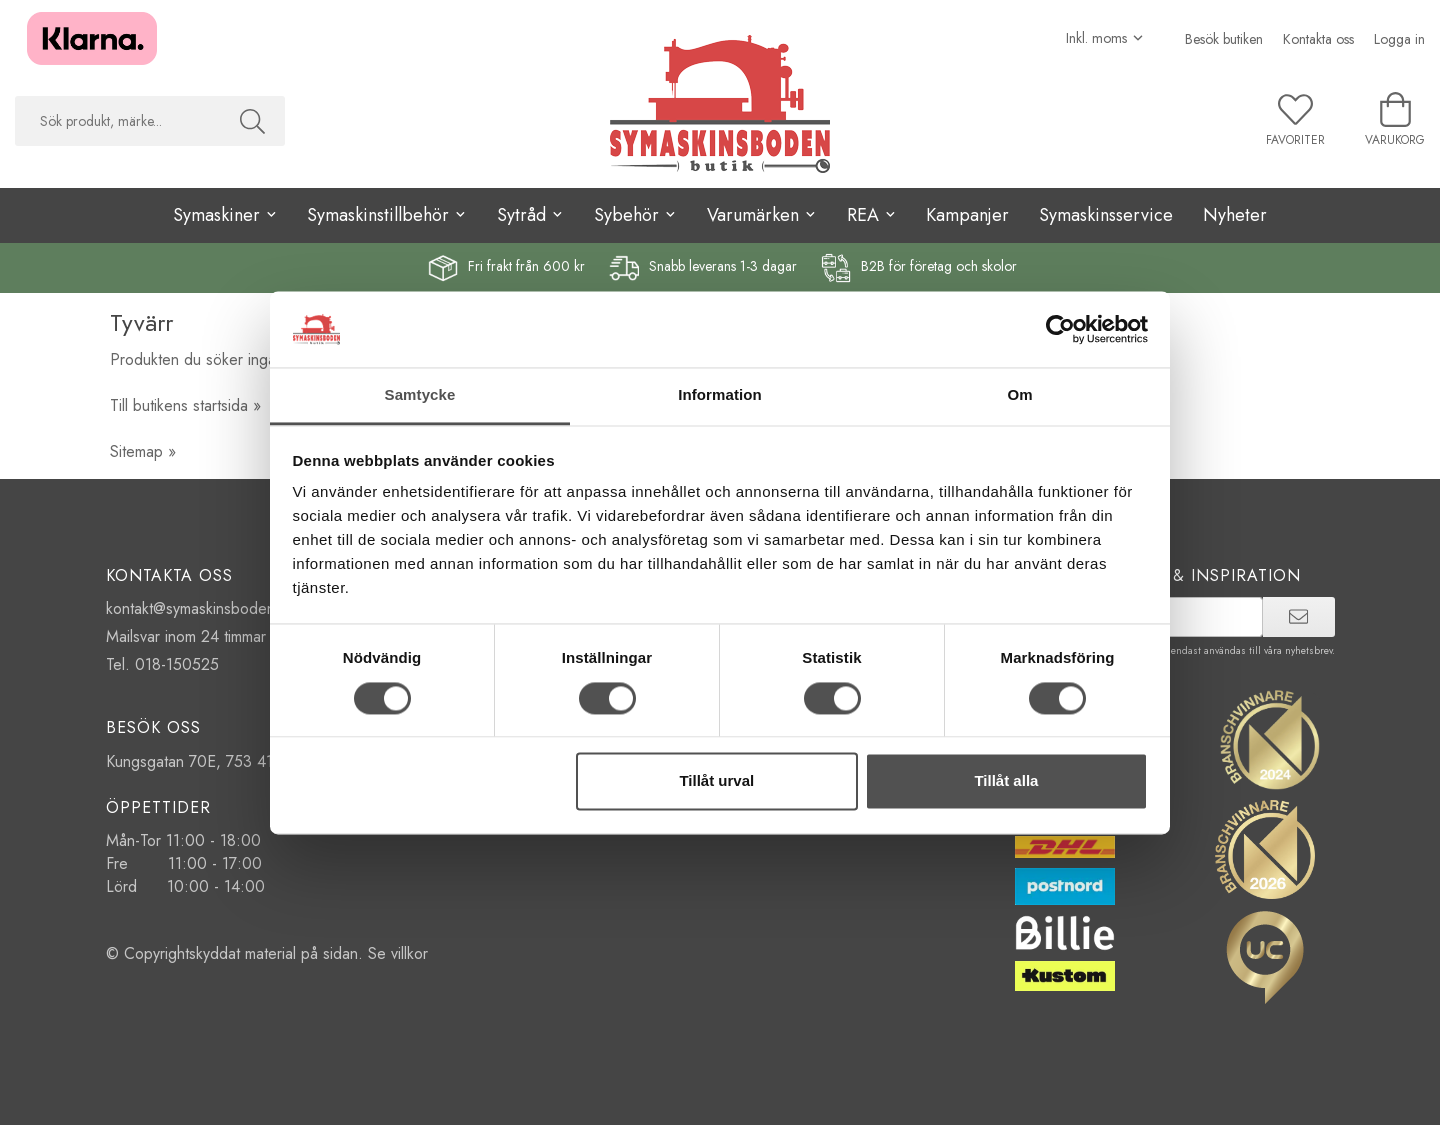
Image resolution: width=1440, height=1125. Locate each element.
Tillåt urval (716, 781)
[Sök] (252, 121)
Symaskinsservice (1106, 215)
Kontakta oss (1318, 39)
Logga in (1399, 39)
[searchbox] (117, 121)
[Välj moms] (1105, 38)
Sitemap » (143, 451)
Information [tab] (720, 395)
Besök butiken (1224, 39)
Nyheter (1235, 215)
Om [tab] (1019, 395)
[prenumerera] (1298, 617)
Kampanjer (967, 215)
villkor (409, 953)
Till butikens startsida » (185, 405)
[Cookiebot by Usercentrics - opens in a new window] (1060, 329)
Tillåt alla (1006, 781)
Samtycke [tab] (420, 395)
